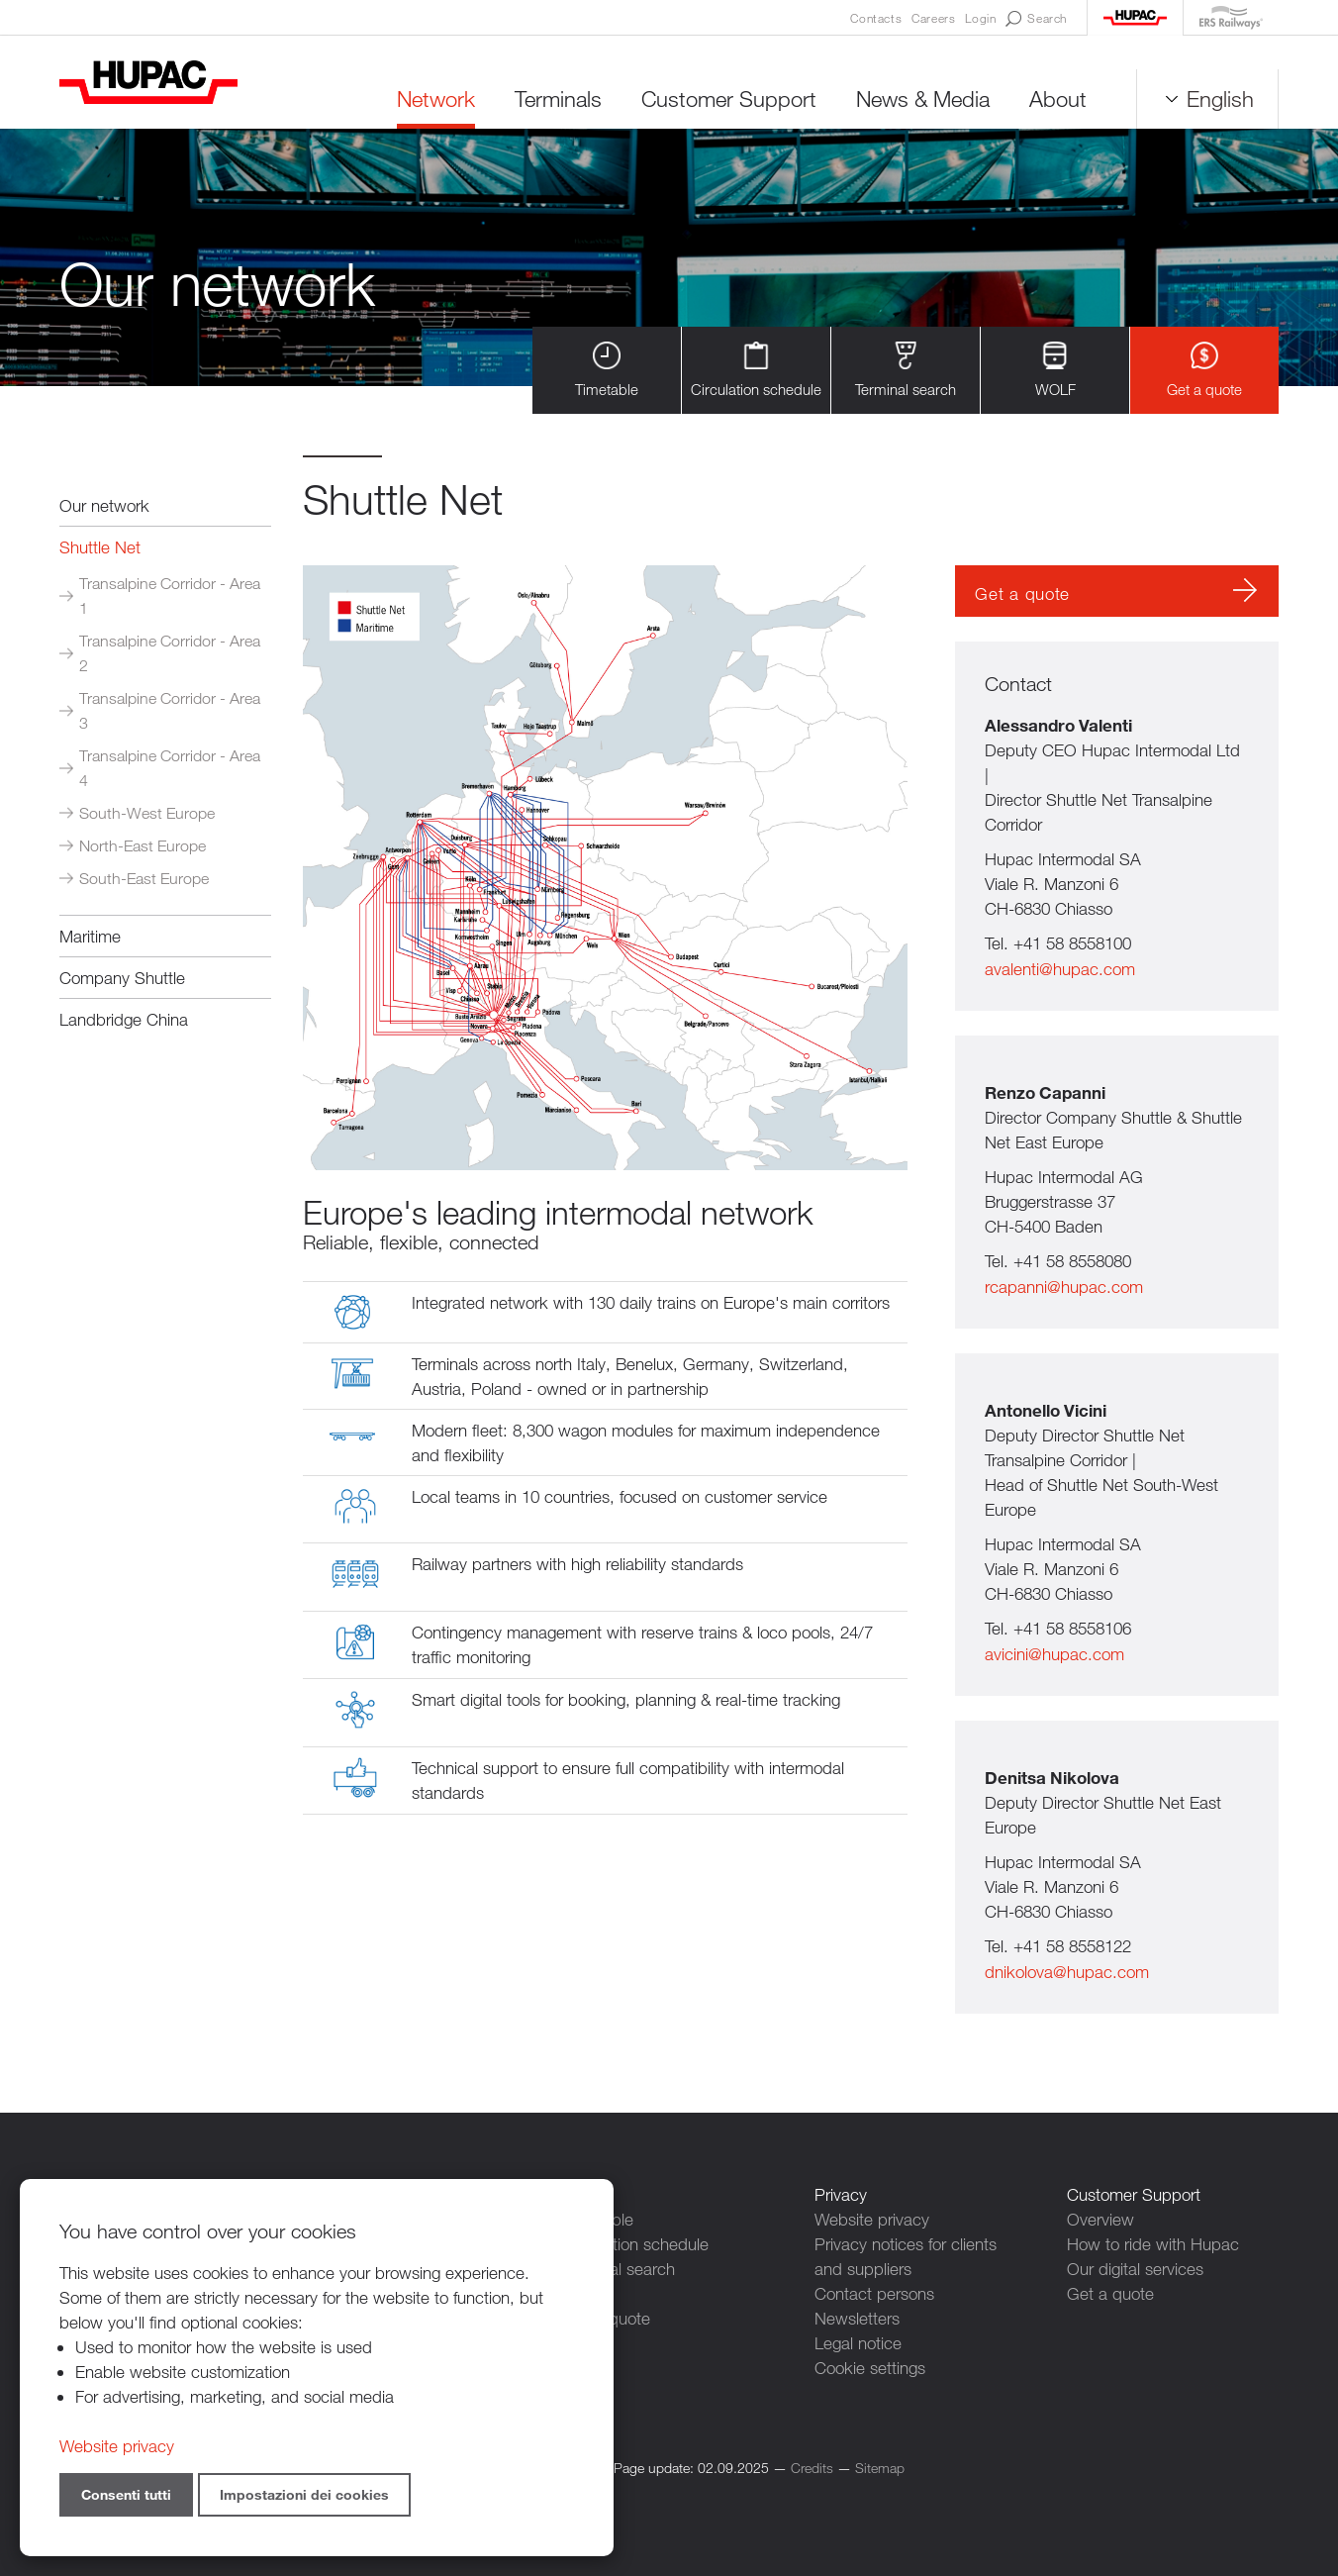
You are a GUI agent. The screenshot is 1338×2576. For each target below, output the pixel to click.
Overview (1100, 2219)
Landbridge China (123, 1019)
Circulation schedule (756, 370)
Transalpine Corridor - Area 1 (169, 596)
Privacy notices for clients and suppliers (905, 2256)
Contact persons (874, 2293)
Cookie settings (869, 2367)
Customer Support (728, 98)
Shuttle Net (100, 547)
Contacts (876, 18)
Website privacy (871, 2219)
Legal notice (858, 2342)
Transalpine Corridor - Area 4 (169, 768)
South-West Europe (147, 813)
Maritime (90, 936)
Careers (933, 18)
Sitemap (880, 2467)
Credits (812, 2467)
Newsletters (857, 2318)
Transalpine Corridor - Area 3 (169, 711)
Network (436, 98)
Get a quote (1204, 370)
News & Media (923, 98)
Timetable (606, 370)
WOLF (1055, 370)
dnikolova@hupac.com (1067, 1971)
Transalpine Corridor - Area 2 (169, 653)
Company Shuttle (122, 977)
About (1058, 98)
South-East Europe (144, 878)
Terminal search (905, 370)
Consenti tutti (126, 2494)
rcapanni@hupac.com (1064, 1286)
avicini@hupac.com (1054, 1653)
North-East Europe (142, 846)
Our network (104, 505)
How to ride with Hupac (1153, 2243)
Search (1036, 19)
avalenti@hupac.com (1060, 968)
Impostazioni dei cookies (304, 2494)
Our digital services (1135, 2268)
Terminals (558, 98)
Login (980, 18)
